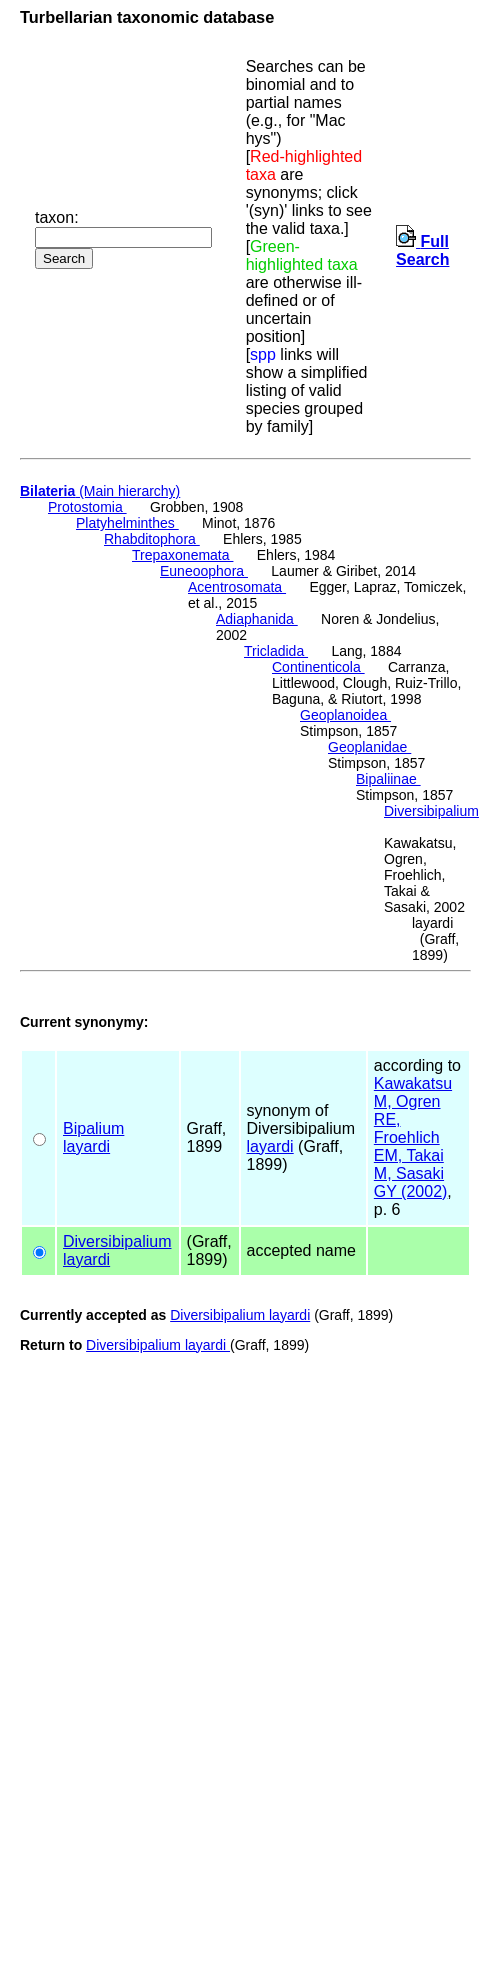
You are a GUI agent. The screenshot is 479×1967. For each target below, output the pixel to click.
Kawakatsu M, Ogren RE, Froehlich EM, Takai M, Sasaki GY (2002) (413, 1137)
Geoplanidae (369, 747)
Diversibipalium (431, 811)
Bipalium (93, 1128)
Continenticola (318, 667)
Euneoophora (204, 571)
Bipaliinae (388, 779)
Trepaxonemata (182, 555)
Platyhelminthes (127, 523)
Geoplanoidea (345, 715)
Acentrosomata (237, 587)
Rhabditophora (152, 539)
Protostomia (87, 507)
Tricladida (276, 651)
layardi (86, 1146)
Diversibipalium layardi (240, 1315)
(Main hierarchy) (100, 491)
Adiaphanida (257, 619)
